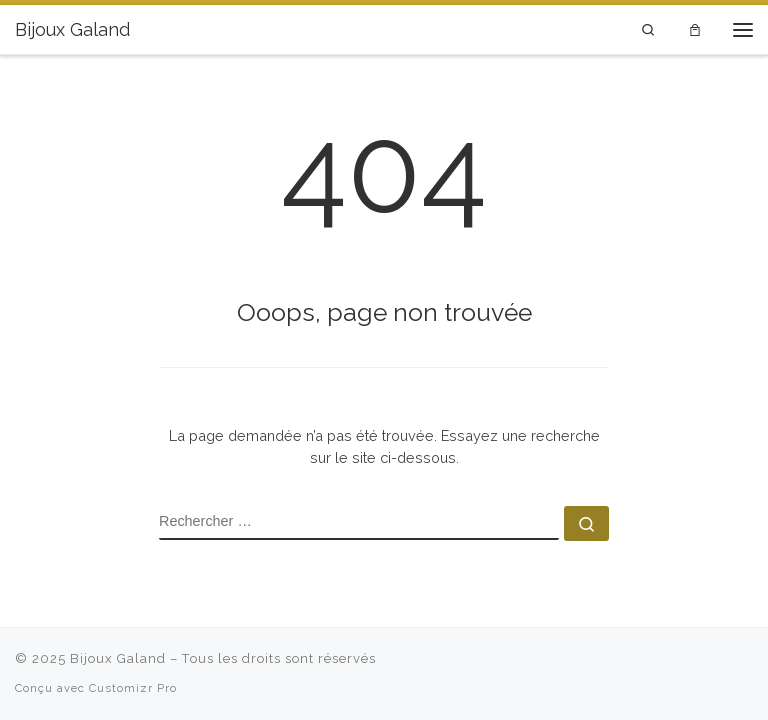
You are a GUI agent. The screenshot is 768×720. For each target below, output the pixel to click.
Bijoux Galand (118, 658)
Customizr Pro (133, 688)
